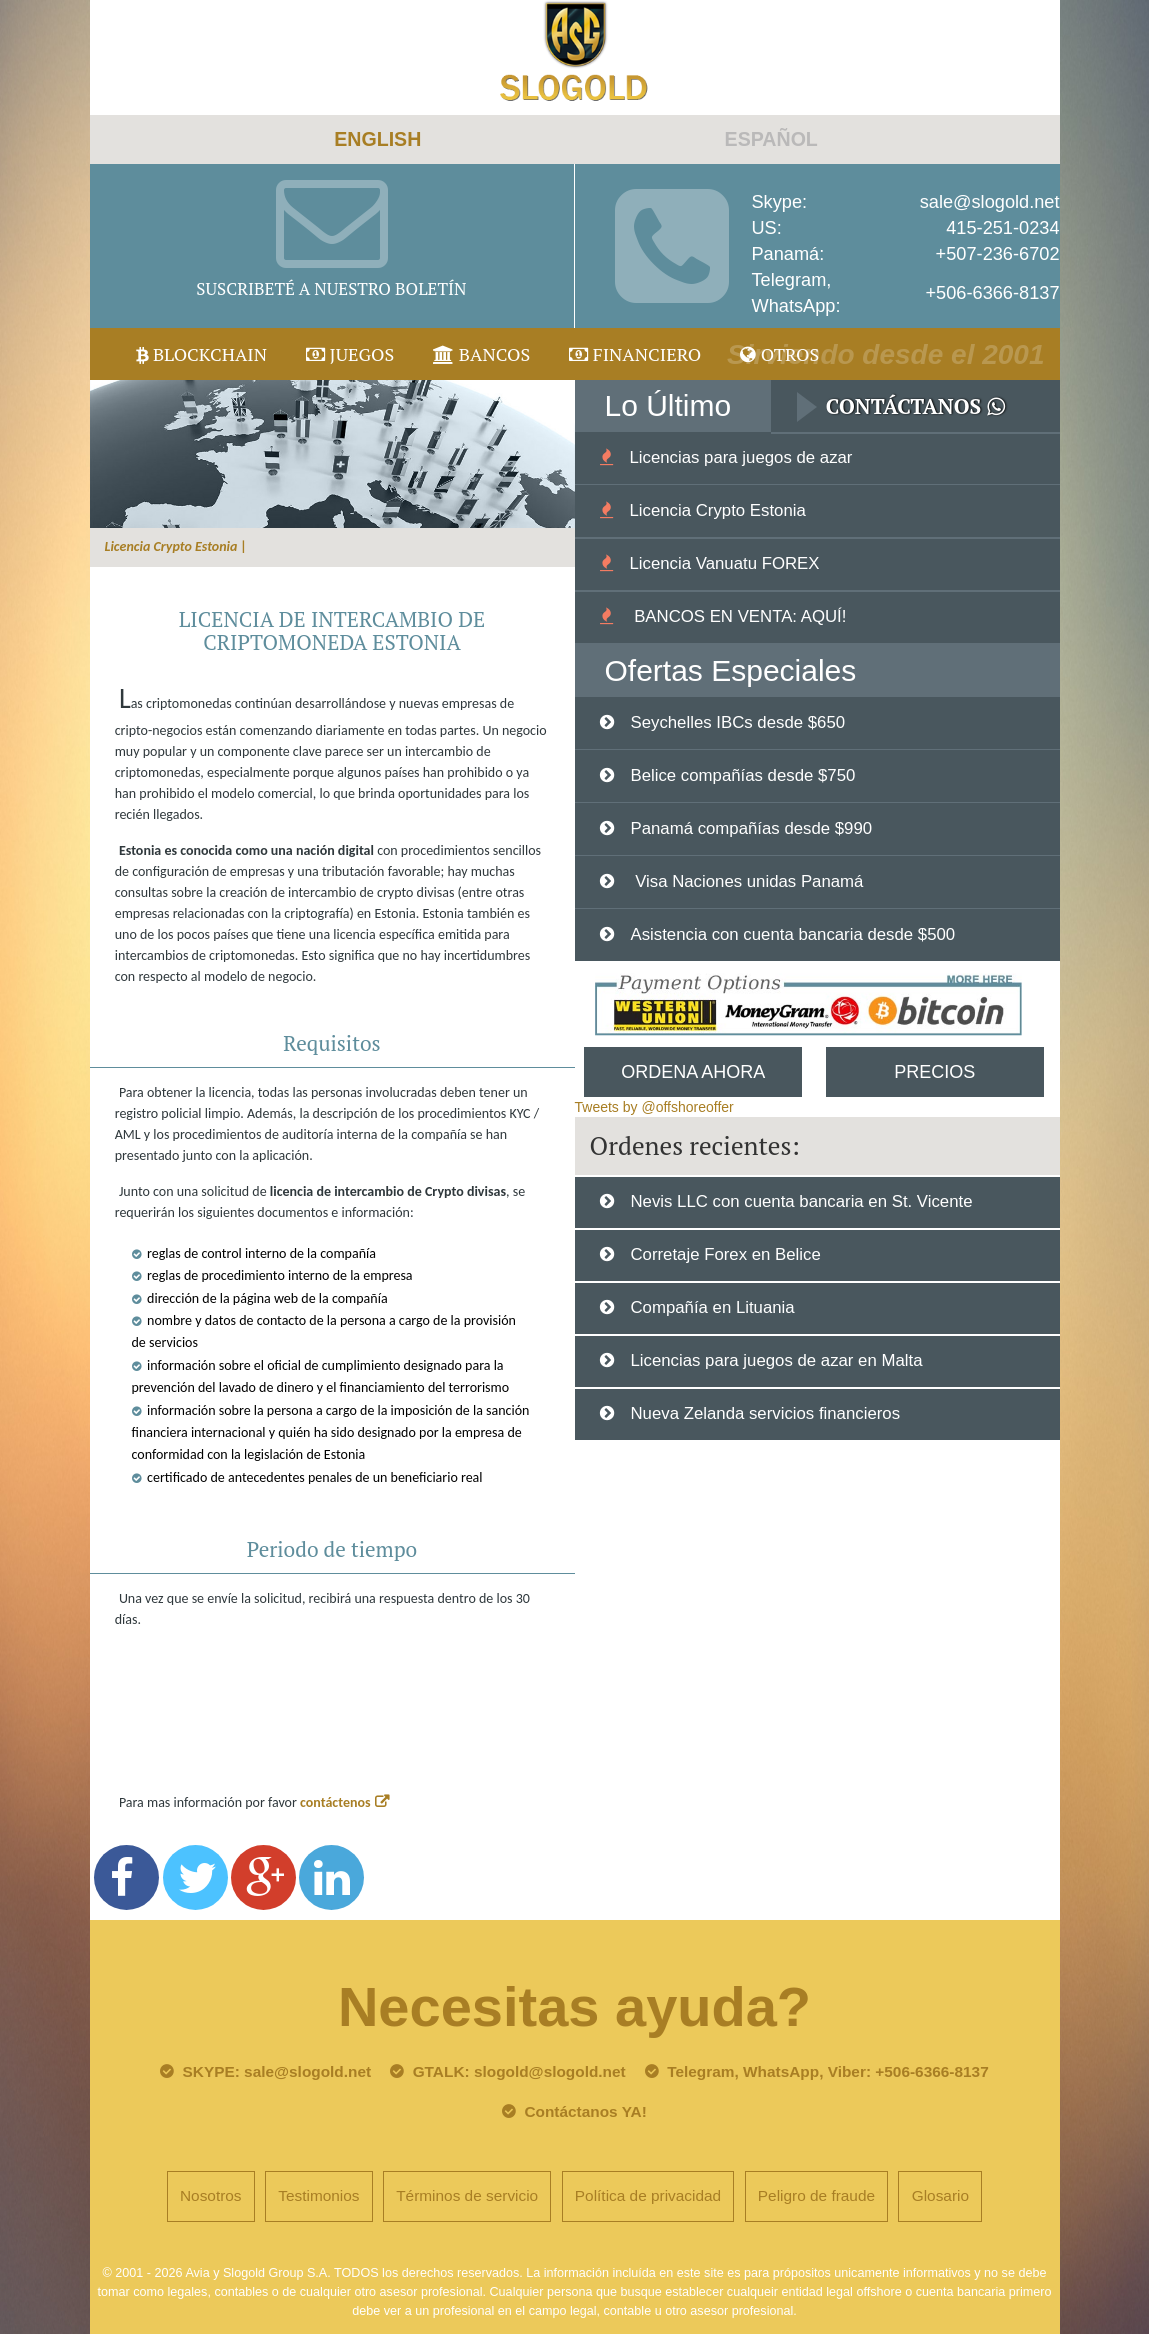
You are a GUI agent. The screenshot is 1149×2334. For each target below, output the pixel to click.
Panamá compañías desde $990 (751, 828)
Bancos (481, 354)
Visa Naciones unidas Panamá (746, 881)
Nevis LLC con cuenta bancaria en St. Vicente (801, 1201)
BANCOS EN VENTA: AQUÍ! (737, 616)
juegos (350, 354)
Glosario (940, 2195)
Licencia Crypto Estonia (717, 510)
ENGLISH (377, 139)
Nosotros (211, 2195)
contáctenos (335, 1802)
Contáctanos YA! (585, 2111)
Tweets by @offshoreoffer (654, 1107)
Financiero (635, 354)
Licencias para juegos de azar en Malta (776, 1360)
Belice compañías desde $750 (742, 775)
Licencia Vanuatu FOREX (724, 563)
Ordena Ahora (693, 1072)
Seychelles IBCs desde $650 (737, 722)
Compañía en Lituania (712, 1307)
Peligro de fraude (816, 2195)
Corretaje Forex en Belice (725, 1254)
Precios (934, 1072)
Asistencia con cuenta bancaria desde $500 (792, 934)
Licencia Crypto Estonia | (176, 546)
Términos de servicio (467, 2195)
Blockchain (202, 354)
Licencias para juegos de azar (740, 457)
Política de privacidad (648, 2195)
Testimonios (318, 2195)
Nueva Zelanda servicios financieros (765, 1413)
